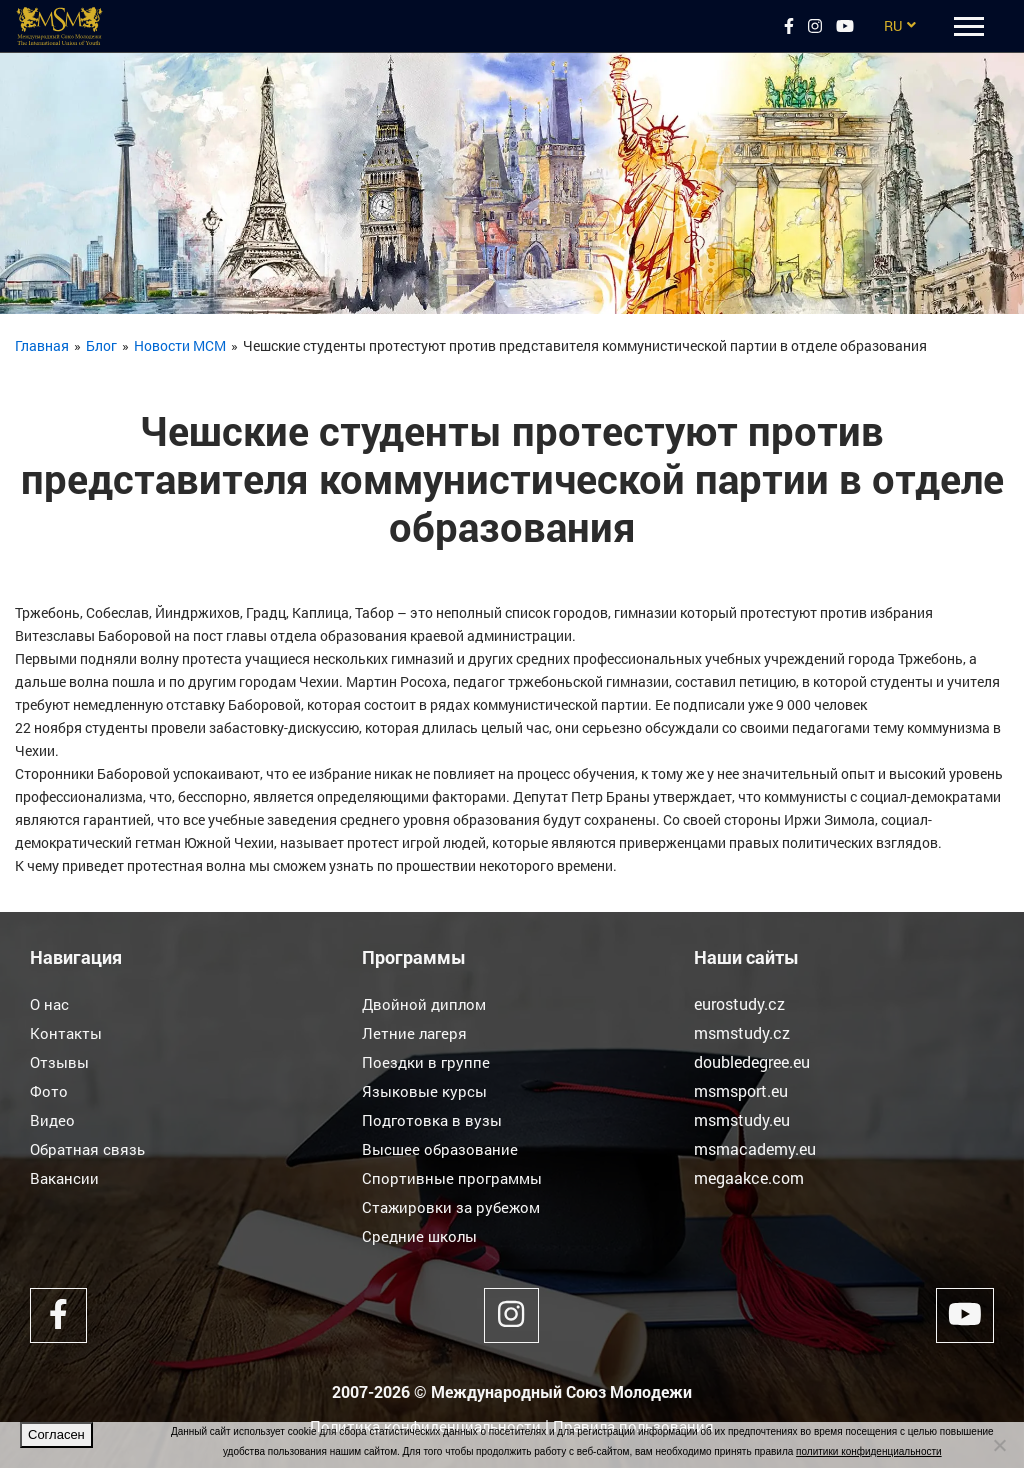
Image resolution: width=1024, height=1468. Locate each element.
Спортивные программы (455, 1177)
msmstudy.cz (742, 1032)
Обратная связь (90, 1148)
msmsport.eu (741, 1090)
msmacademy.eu (755, 1148)
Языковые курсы (426, 1090)
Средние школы (421, 1235)
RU (893, 25)
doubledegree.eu (752, 1061)
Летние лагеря (416, 1032)
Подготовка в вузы (434, 1119)
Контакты (67, 1032)
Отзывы (61, 1061)
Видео (53, 1119)
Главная (42, 345)
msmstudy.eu (742, 1119)
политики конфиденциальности (869, 1451)
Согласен (56, 1434)
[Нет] (999, 1445)
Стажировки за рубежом (454, 1206)
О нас (51, 1003)
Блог (101, 345)
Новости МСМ (180, 345)
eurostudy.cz (739, 1003)
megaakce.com (749, 1177)
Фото (49, 1090)
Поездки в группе (427, 1061)
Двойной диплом (426, 1003)
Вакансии (66, 1177)
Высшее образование (443, 1148)
